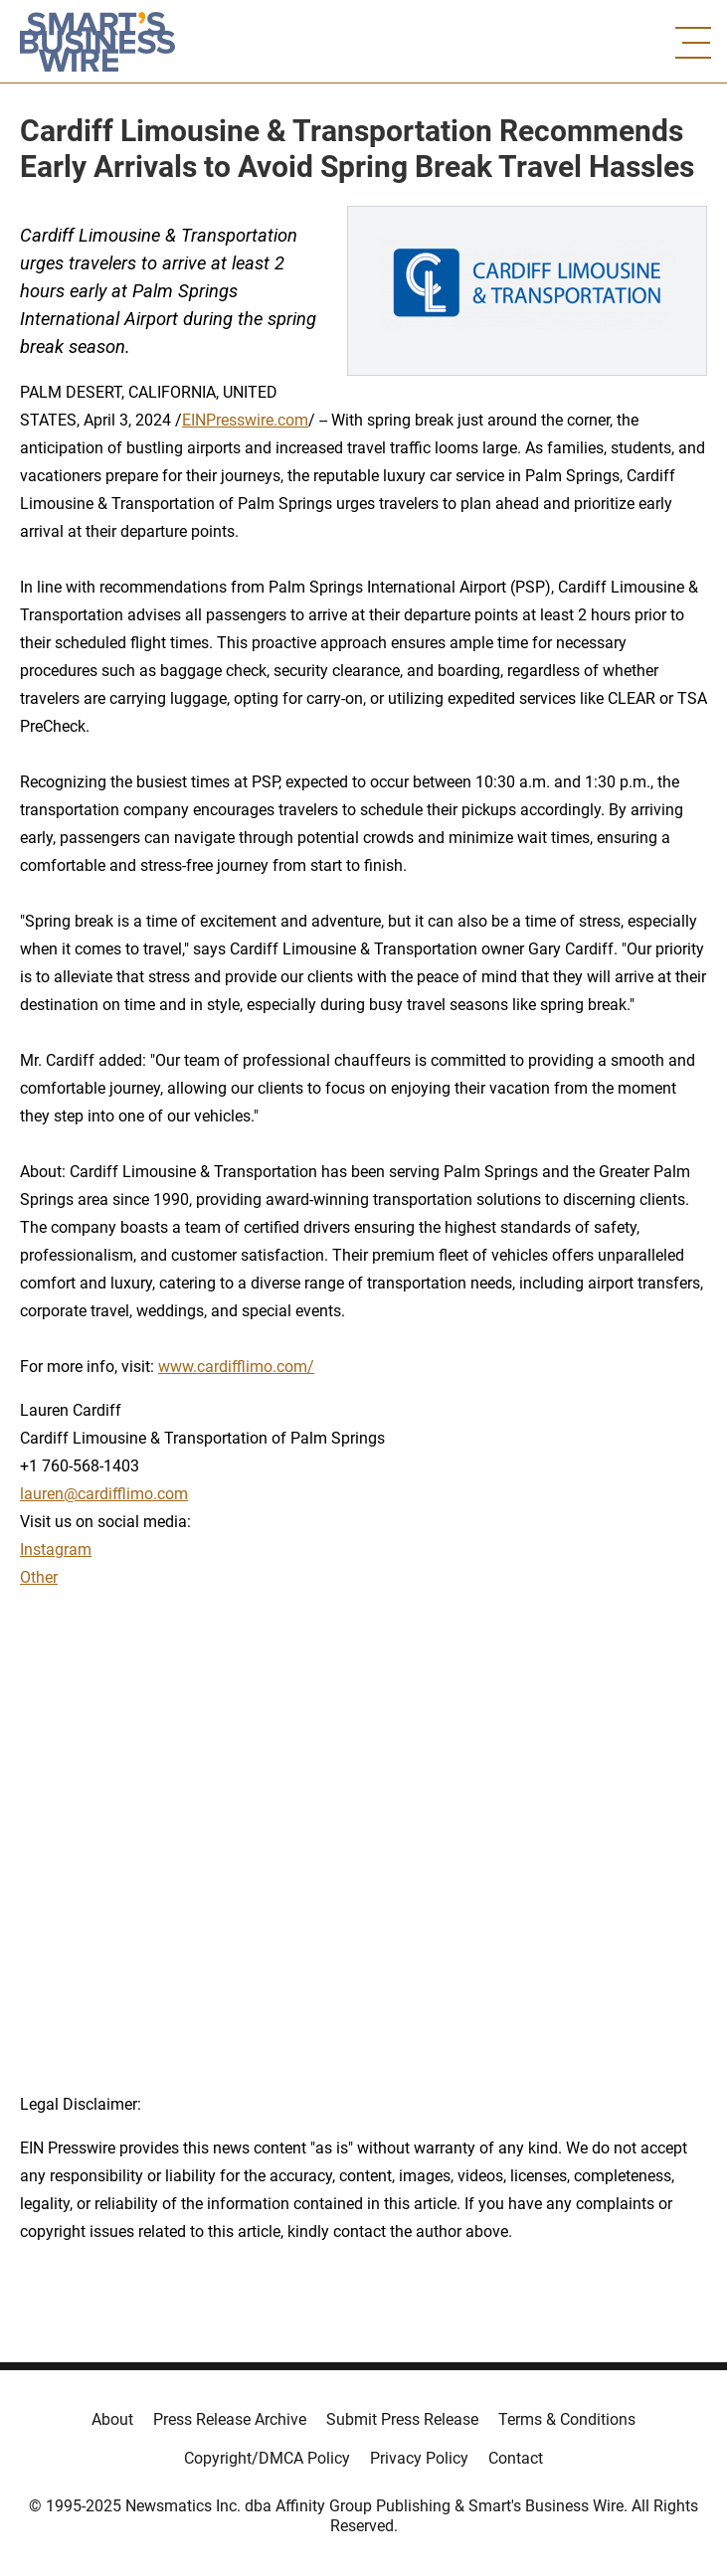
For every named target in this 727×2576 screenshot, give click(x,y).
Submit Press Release (402, 2419)
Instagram (55, 1549)
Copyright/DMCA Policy (267, 2458)
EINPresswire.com (245, 420)
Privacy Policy (419, 2458)
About (112, 2419)
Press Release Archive (229, 2419)
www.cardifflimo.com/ (236, 1366)
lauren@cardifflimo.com (104, 1493)
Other (39, 1577)
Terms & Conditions (567, 2419)
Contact (515, 2458)
